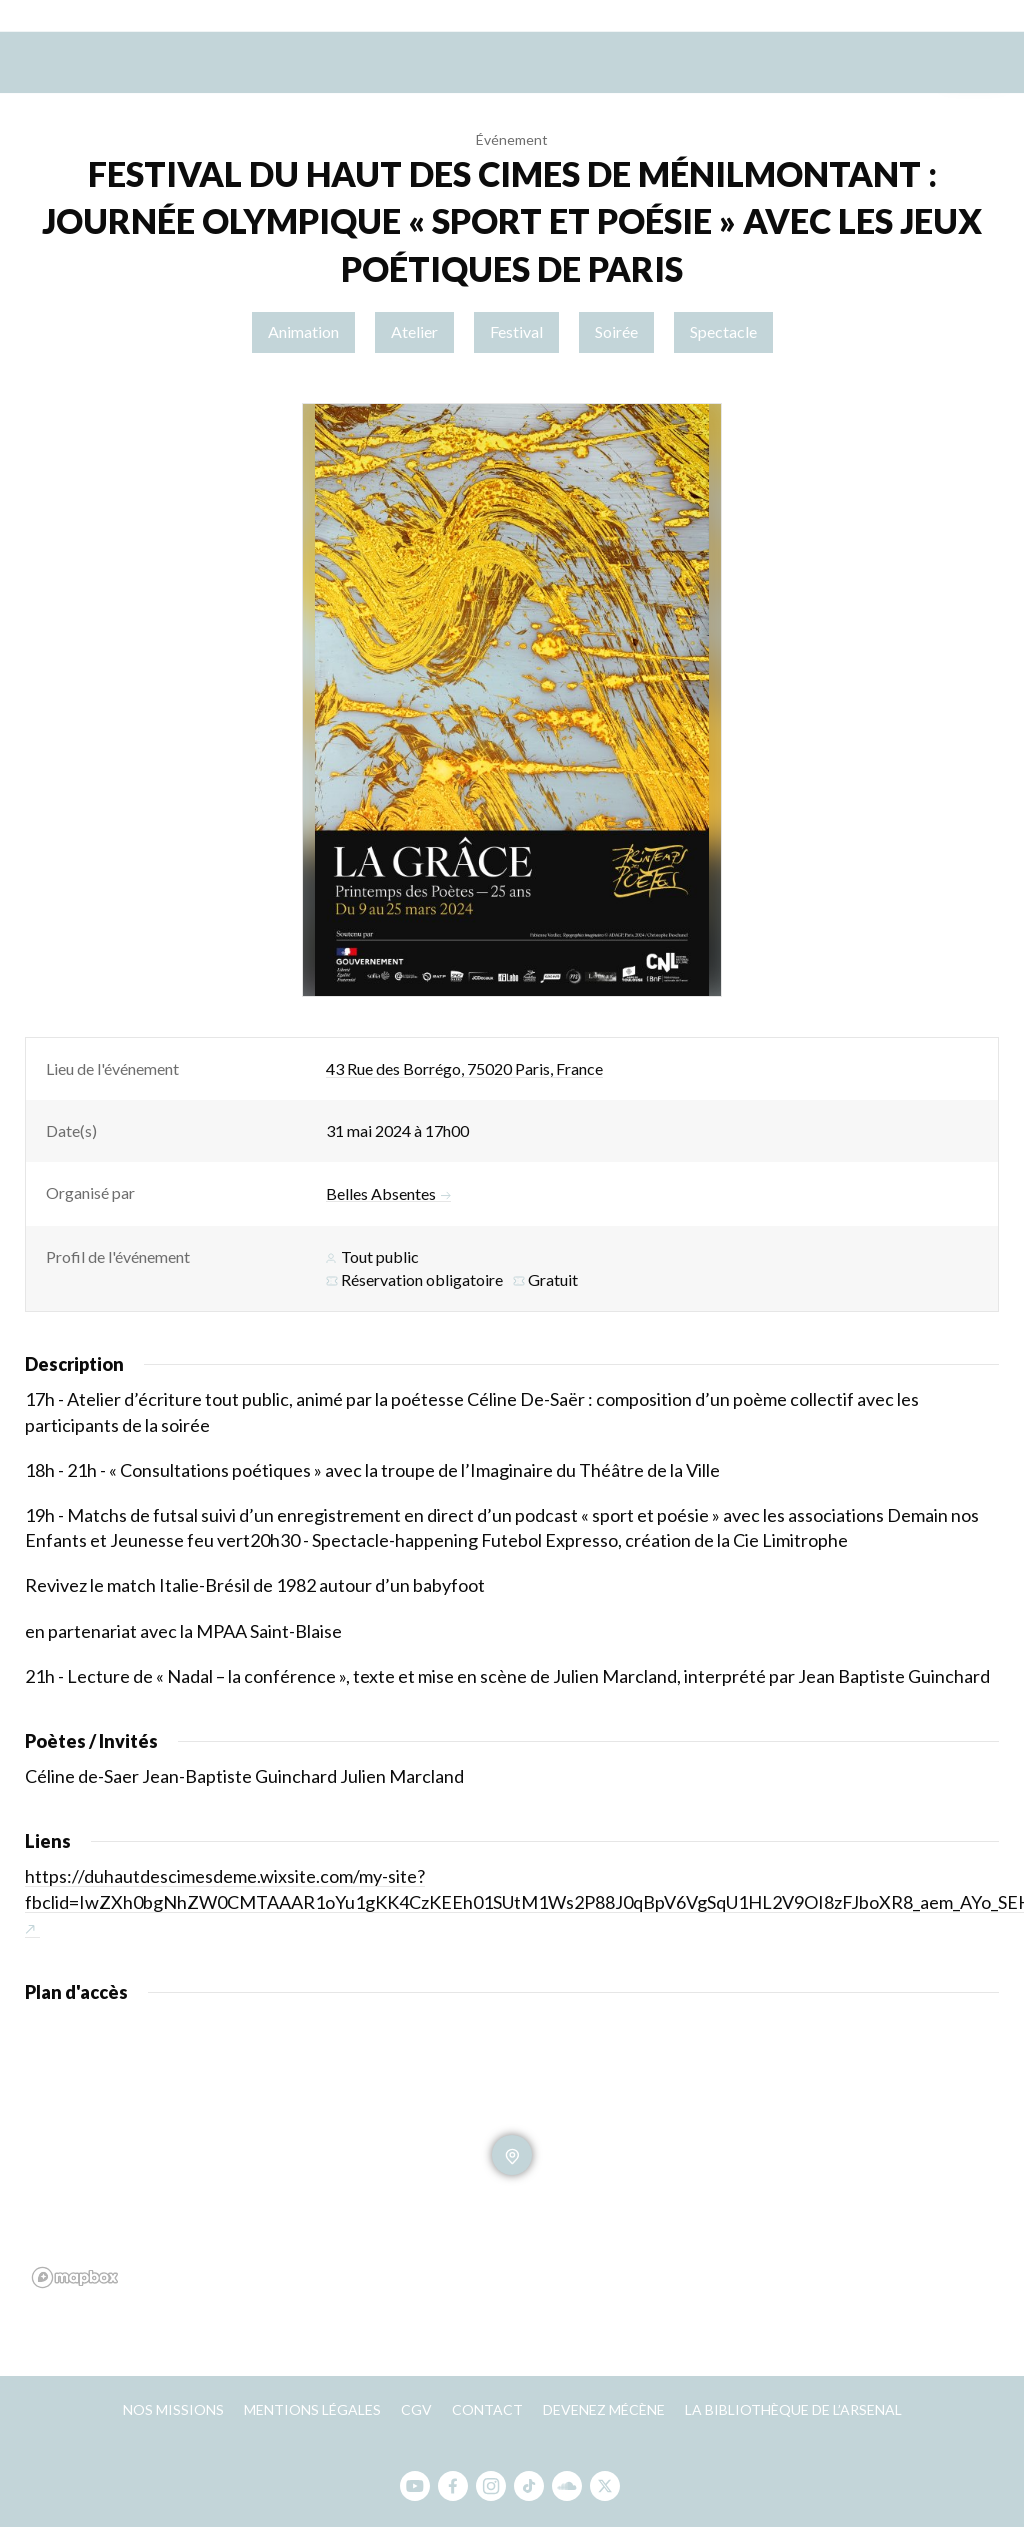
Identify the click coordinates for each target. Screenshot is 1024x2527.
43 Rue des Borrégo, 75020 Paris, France (464, 1068)
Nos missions (173, 2409)
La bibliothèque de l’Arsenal (793, 2409)
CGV (416, 2409)
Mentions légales (312, 2409)
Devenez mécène (604, 2409)
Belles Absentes (388, 1194)
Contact (487, 2409)
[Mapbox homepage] (75, 2277)
